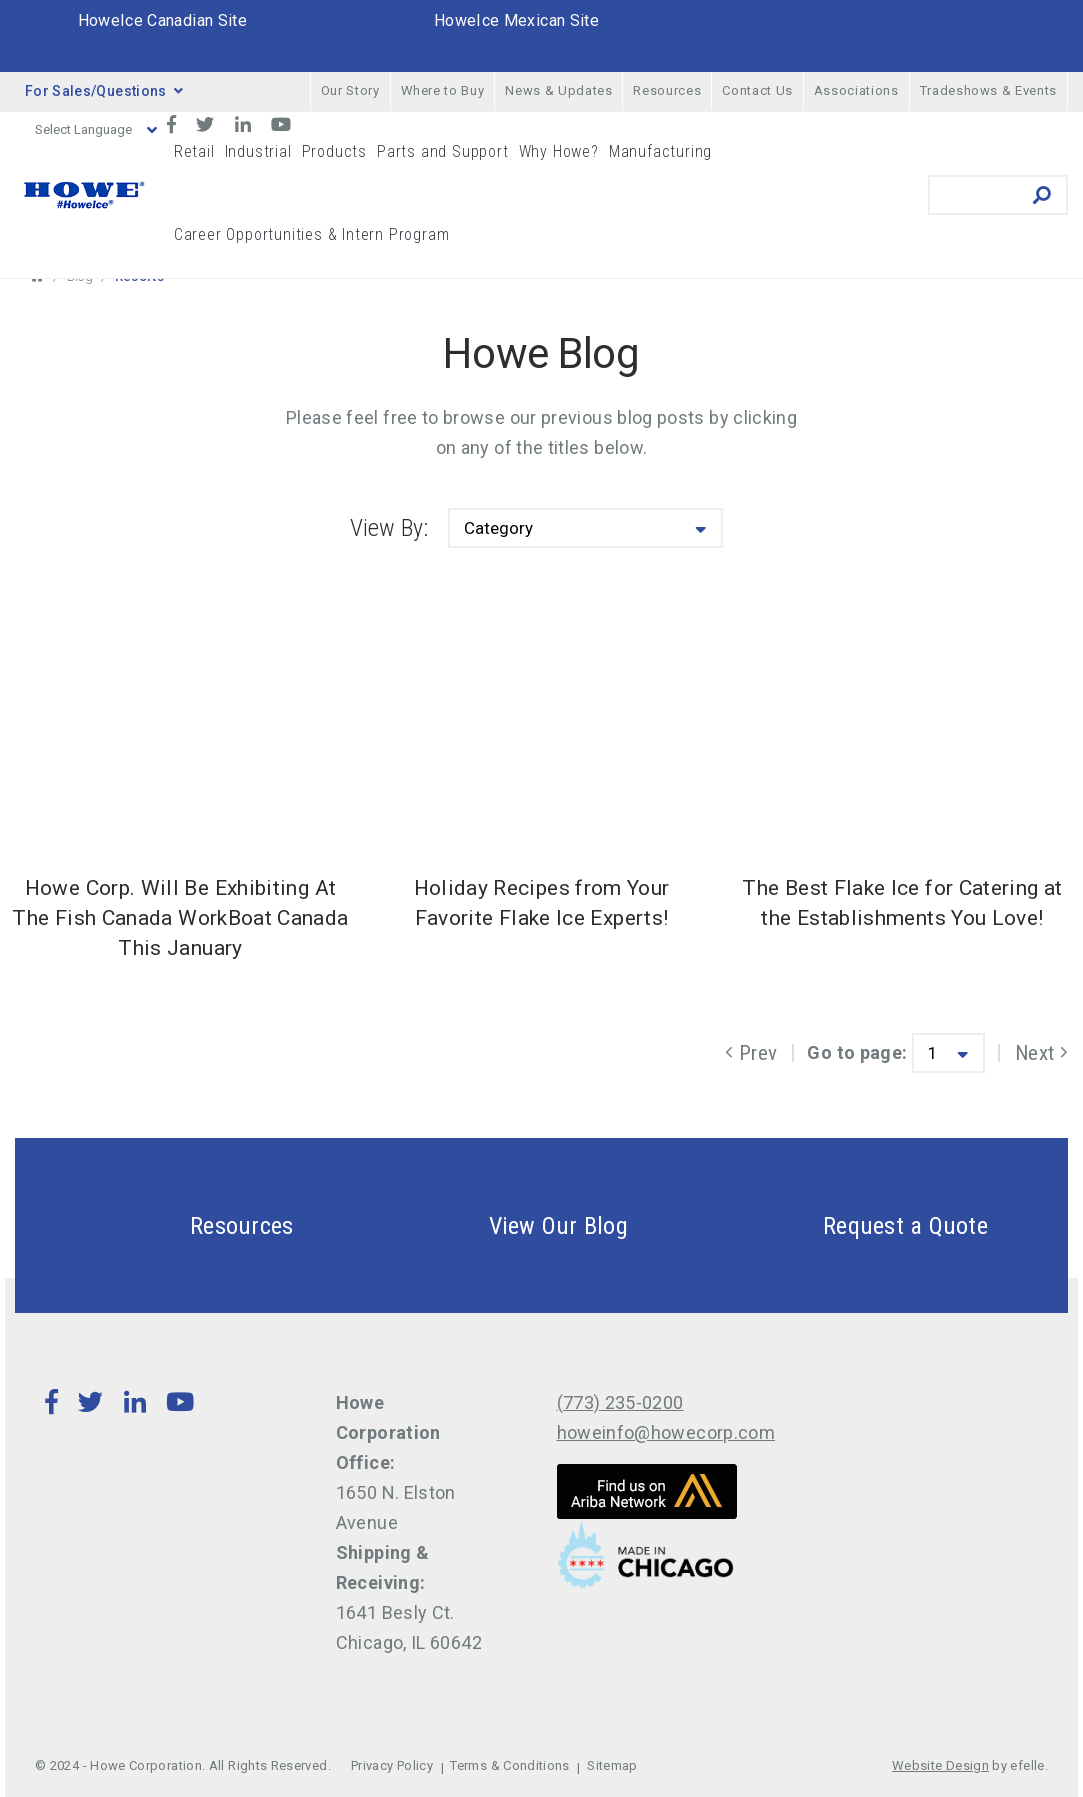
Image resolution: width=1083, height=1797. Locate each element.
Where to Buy (443, 90)
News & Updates (558, 90)
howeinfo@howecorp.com (666, 1432)
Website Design (940, 1765)
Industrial (258, 151)
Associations (856, 90)
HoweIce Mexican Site (516, 20)
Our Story (350, 90)
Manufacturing (660, 151)
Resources (667, 90)
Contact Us (757, 90)
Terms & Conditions (509, 1765)
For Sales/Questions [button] (104, 91)
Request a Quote (858, 1225)
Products (334, 151)
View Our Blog (511, 1225)
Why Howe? (559, 151)
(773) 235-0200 (620, 1402)
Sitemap (612, 1765)
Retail (194, 151)
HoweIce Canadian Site (163, 20)
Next (1041, 1053)
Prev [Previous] (751, 1053)
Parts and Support (443, 151)
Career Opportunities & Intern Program (312, 234)
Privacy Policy (392, 1765)
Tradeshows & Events (988, 90)
